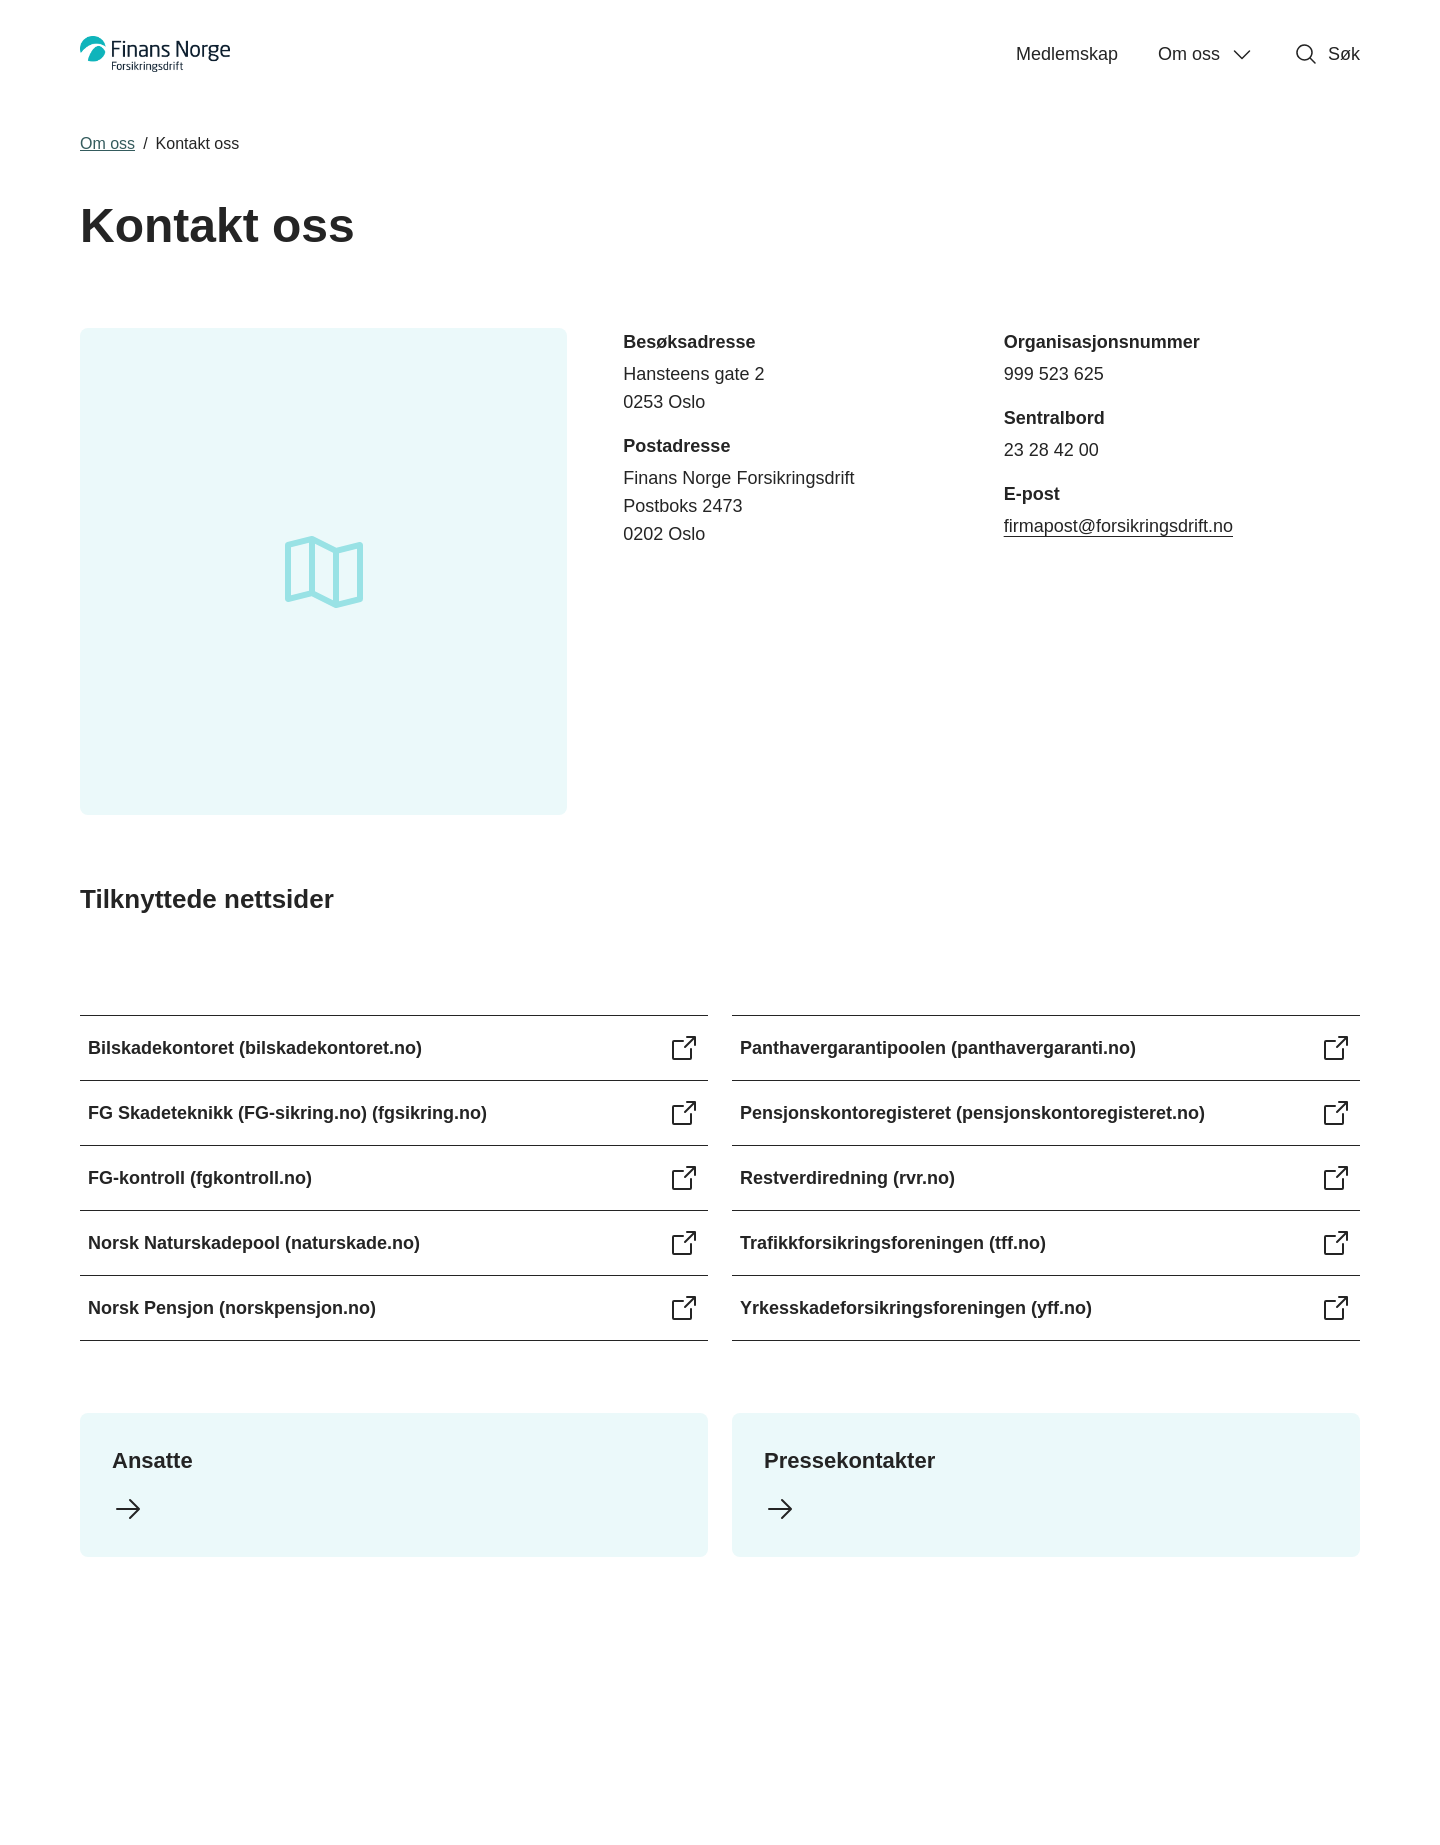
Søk (1327, 54)
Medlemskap (1067, 54)
